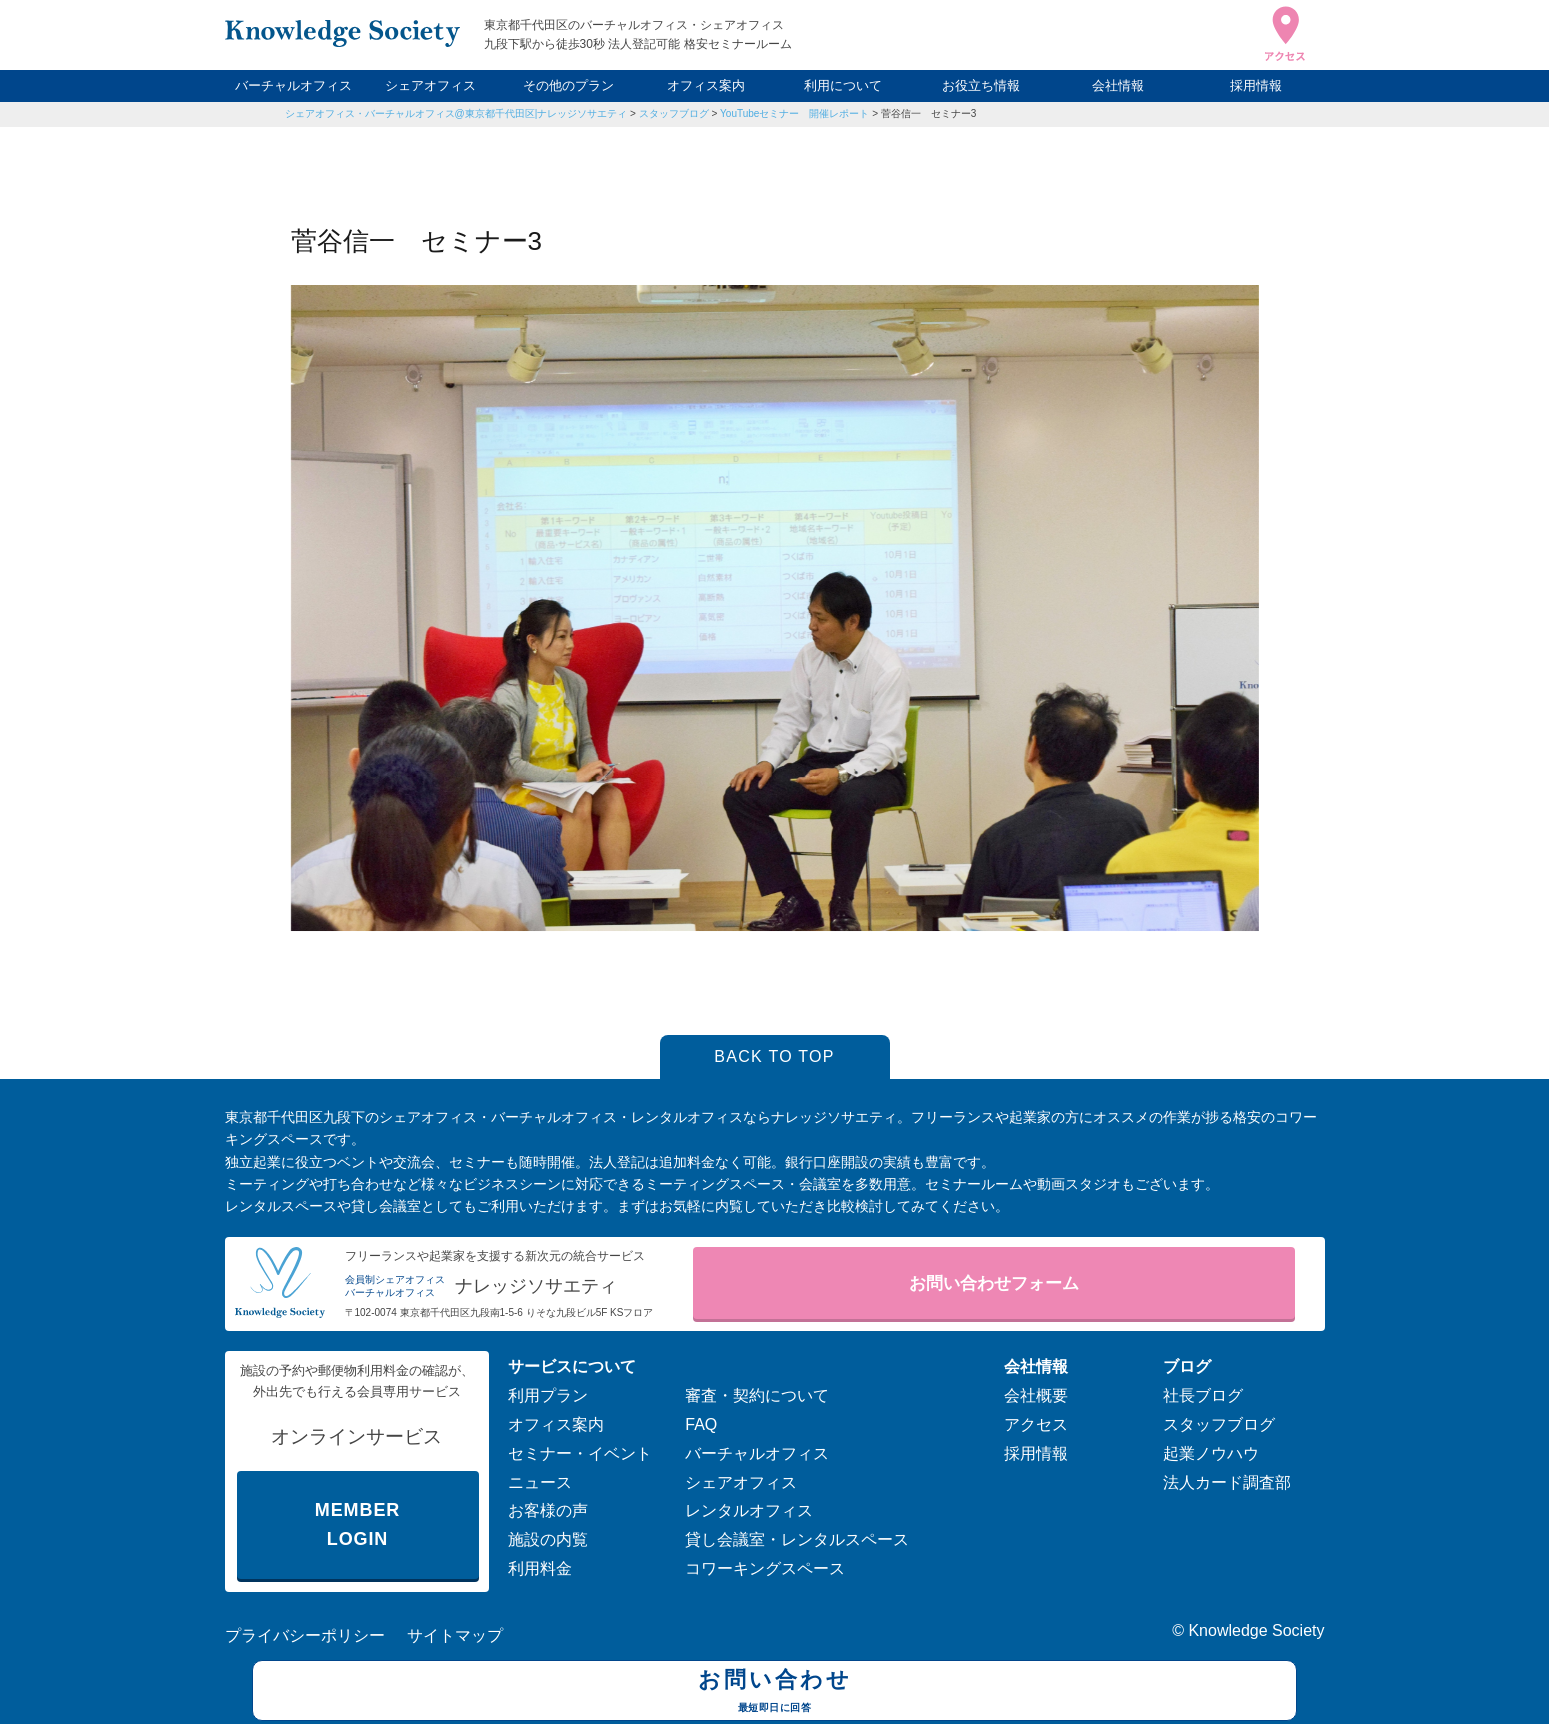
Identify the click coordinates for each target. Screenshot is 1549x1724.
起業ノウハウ (1211, 1453)
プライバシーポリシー (305, 1635)
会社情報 (1118, 85)
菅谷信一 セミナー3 (929, 113)
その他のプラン (568, 85)
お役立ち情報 (981, 85)
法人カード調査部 (1227, 1482)
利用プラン (548, 1395)
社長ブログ (1203, 1395)
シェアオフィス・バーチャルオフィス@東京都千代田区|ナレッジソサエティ (456, 113)
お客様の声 (548, 1510)
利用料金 (540, 1568)
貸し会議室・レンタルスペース (797, 1539)
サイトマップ (455, 1635)
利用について (843, 85)
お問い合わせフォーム (994, 1283)
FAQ (701, 1424)
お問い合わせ (774, 1693)
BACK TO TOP (774, 1056)
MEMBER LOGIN (357, 1524)
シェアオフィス (430, 85)
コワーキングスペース (765, 1568)
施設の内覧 (548, 1539)
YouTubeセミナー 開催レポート (794, 113)
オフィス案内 (706, 85)
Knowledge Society (1256, 1630)
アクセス (1036, 1424)
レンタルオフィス (749, 1510)
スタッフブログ (674, 113)
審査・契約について (757, 1395)
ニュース (540, 1482)
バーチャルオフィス (293, 85)
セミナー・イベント (580, 1453)
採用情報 (1256, 85)
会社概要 (1036, 1395)
